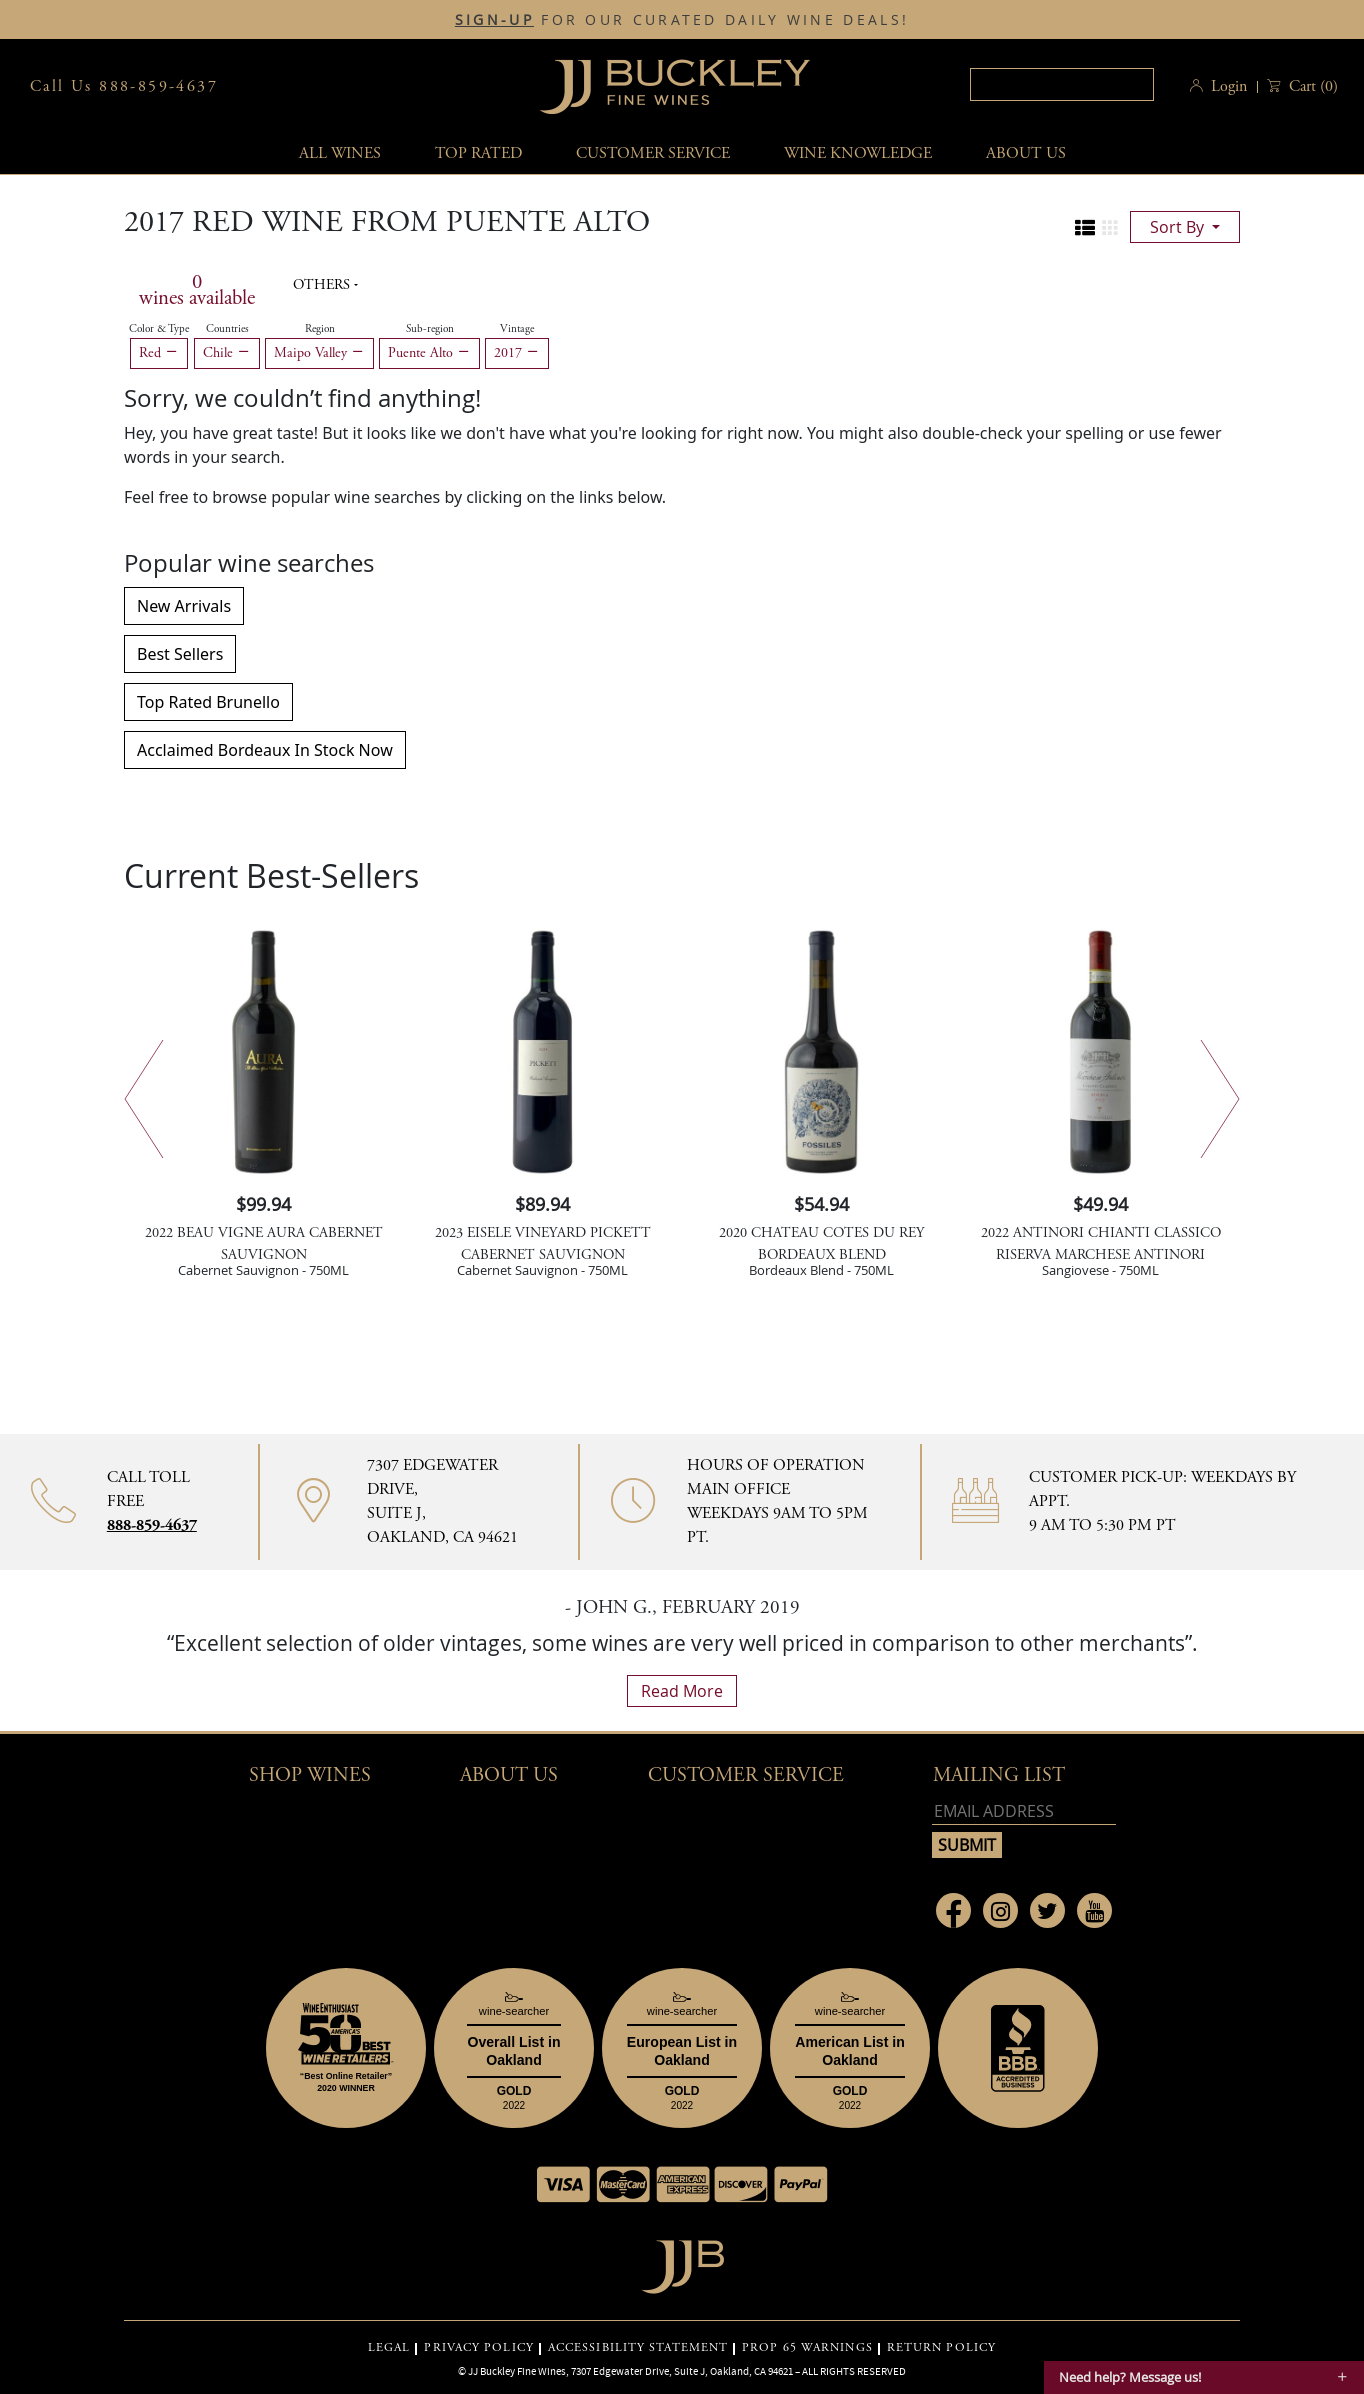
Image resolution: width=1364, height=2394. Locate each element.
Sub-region (430, 329)
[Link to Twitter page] (1047, 1910)
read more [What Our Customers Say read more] (682, 1691)
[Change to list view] (1085, 228)
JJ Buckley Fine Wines (517, 2371)
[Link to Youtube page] (1094, 1910)
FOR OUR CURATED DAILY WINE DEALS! (682, 20)
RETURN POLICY (941, 2348)
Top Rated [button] (478, 153)
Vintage (517, 329)
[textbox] (1062, 84)
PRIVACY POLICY (478, 2348)
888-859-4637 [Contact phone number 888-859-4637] (152, 1525)
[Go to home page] (682, 2261)
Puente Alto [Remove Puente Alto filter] (429, 353)
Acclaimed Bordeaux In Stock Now (265, 750)
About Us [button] (1026, 153)
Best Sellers (180, 654)
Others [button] (323, 285)
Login (1229, 86)
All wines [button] (340, 153)
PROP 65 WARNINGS (807, 2348)
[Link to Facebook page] (953, 1910)
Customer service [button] (653, 153)
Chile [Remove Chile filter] (227, 353)
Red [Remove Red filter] (159, 353)
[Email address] (1024, 1811)
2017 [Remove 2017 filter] (517, 353)
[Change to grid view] (1110, 228)
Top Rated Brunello (208, 702)
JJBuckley (675, 86)
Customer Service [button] (746, 1775)
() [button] (1311, 86)
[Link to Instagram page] (1000, 1910)
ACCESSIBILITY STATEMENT (638, 2348)
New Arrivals (184, 606)
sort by (1179, 227)
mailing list (999, 1775)
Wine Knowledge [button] (858, 153)
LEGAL (389, 2348)
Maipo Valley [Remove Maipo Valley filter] (319, 353)
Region (320, 329)
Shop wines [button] (310, 1775)
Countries (227, 329)
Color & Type (159, 329)
